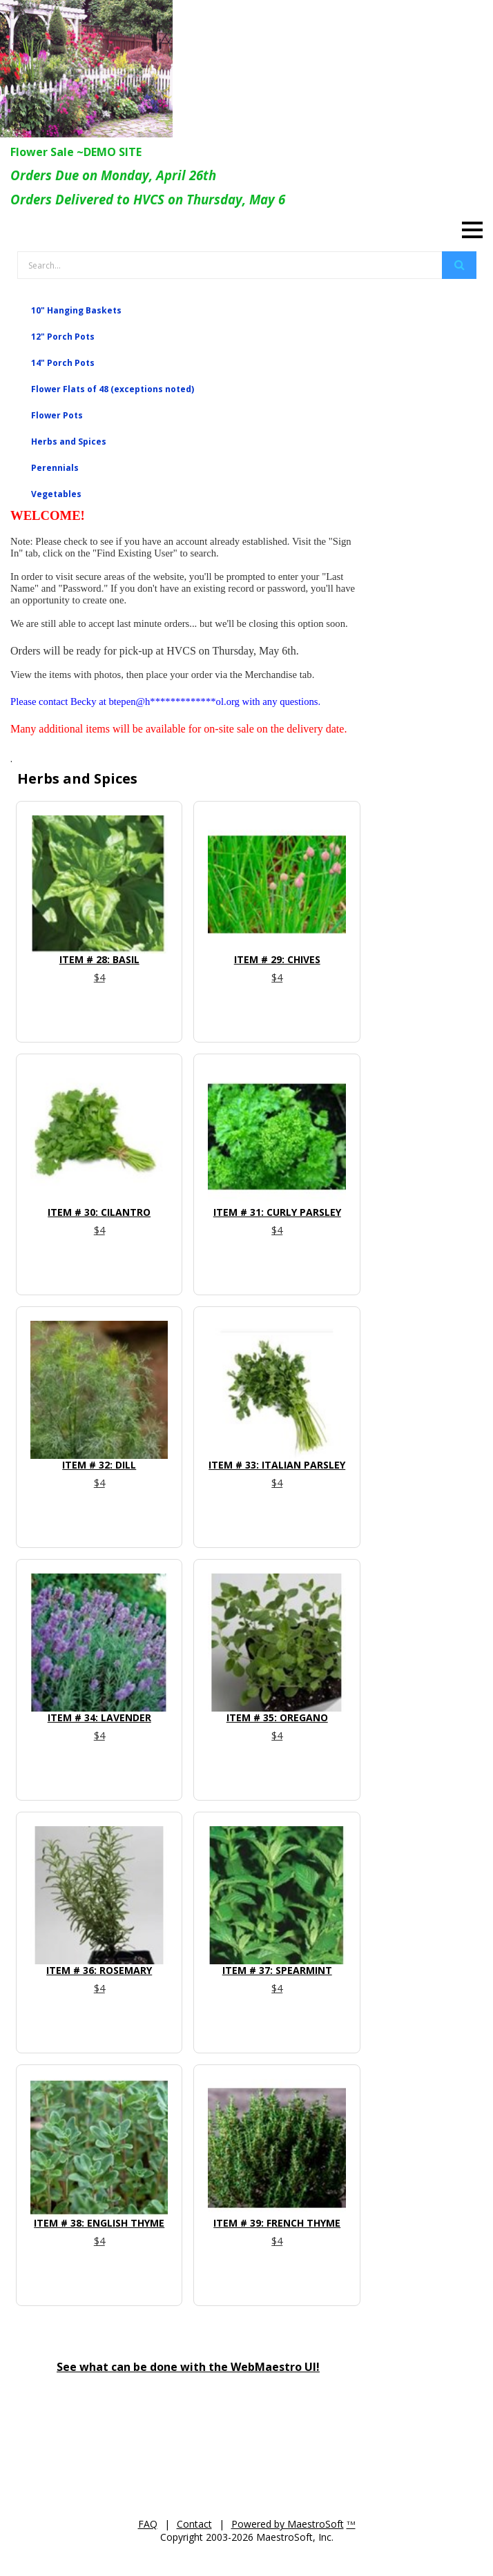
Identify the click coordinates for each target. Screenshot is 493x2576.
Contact (194, 2523)
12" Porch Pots (63, 336)
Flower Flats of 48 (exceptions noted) (112, 389)
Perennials (55, 468)
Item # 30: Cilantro (99, 1212)
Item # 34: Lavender (99, 1717)
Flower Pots (57, 415)
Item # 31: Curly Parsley (277, 1212)
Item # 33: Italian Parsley (277, 1464)
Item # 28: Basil (99, 959)
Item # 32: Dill (99, 1464)
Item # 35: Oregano (277, 1717)
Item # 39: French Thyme (276, 2222)
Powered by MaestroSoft (287, 2523)
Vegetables (56, 494)
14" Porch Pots (63, 363)
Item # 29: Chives (277, 959)
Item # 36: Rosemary (99, 1970)
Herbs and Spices (68, 441)
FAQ (147, 2523)
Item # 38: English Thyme (99, 2222)
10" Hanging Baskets (76, 310)
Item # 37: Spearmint (277, 1970)
